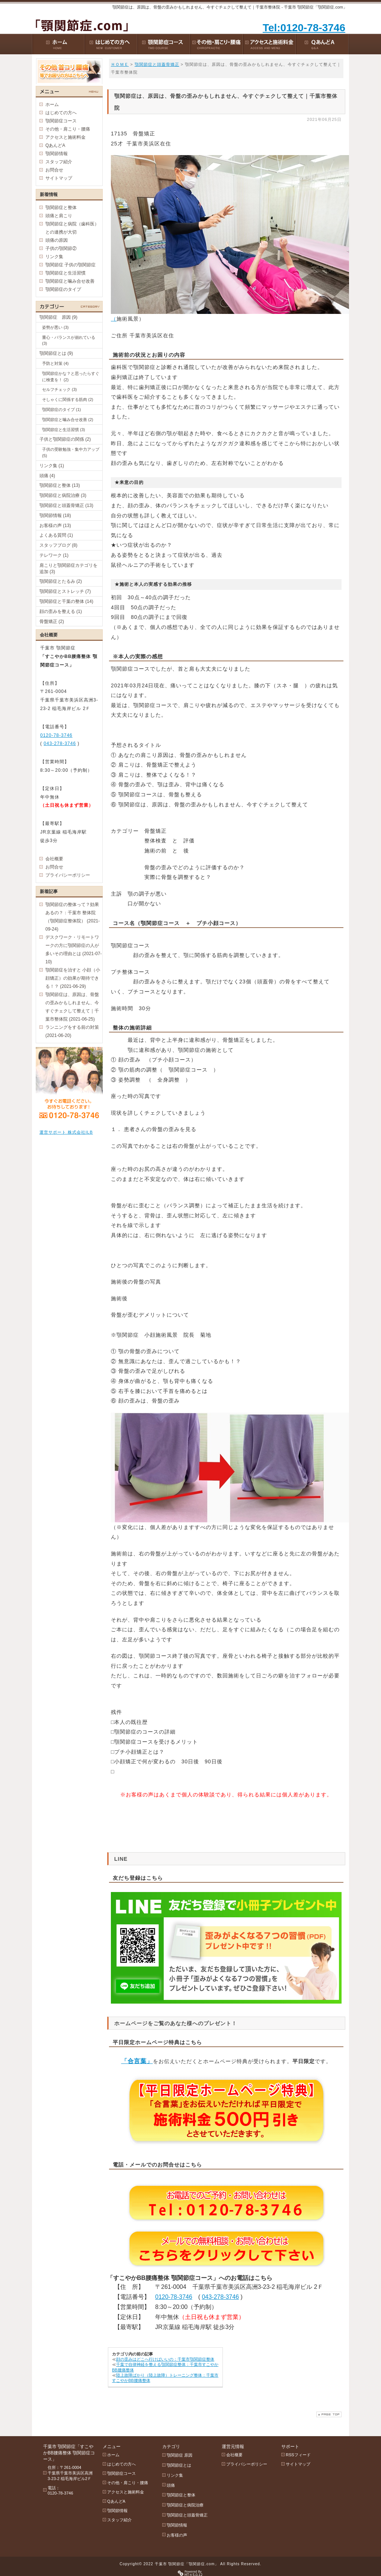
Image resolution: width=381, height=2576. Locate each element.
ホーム (52, 104)
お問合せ (54, 170)
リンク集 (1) (51, 465)
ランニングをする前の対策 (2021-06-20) (72, 1031)
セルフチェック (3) (59, 389)
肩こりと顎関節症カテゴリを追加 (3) (68, 568)
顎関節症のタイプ (63, 289)
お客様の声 (177, 2535)
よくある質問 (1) (56, 535)
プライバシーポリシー (67, 875)
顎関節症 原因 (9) (58, 317)
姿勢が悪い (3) (55, 327)
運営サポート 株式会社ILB (66, 1132)
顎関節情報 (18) (55, 515)
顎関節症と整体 (61, 207)
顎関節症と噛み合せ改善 (70, 281)
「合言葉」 (137, 2061)
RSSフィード (298, 2455)
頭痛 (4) (47, 475)
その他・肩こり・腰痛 (67, 129)
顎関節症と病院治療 (185, 2505)
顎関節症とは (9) (56, 353)
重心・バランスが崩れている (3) (68, 340)
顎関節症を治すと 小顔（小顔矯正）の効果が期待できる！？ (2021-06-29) (72, 978)
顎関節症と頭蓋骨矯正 (157, 64)
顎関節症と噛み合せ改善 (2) (67, 419)
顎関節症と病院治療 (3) (62, 495)
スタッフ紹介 (58, 161)
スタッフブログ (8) (58, 545)
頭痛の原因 (56, 240)
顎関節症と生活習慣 (65, 273)
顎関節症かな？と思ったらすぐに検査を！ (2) (70, 376)
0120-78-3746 (173, 2297)
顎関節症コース (61, 120)
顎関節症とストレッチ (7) (65, 591)
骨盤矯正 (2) (51, 621)
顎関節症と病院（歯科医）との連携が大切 (72, 228)
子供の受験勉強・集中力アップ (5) (70, 452)
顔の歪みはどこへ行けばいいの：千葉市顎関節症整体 (165, 2359)
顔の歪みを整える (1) (60, 611)
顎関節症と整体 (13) (59, 485)
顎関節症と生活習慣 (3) (63, 429)
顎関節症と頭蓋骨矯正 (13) (66, 505)
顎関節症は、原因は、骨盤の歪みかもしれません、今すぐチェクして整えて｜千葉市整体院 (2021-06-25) (72, 1007)
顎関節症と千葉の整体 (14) (66, 601)
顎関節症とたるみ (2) (60, 581)
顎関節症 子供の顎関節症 (70, 264)
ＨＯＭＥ (120, 64)
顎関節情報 (56, 153)
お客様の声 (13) (55, 525)
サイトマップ (58, 178)
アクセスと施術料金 (65, 137)
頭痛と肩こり (58, 215)
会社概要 (54, 858)
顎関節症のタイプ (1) (61, 409)
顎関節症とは (179, 2465)
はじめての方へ (61, 112)
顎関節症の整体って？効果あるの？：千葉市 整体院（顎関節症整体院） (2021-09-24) (72, 917)
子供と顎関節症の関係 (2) (65, 439)
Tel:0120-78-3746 (304, 27)
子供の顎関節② (61, 248)
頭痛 (171, 2485)
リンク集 (54, 256)
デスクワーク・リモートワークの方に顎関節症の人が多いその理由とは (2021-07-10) (73, 949)
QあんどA (55, 145)
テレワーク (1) (53, 555)
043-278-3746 (220, 2297)
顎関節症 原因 (179, 2455)
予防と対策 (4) (55, 363)
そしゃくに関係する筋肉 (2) (67, 399)
